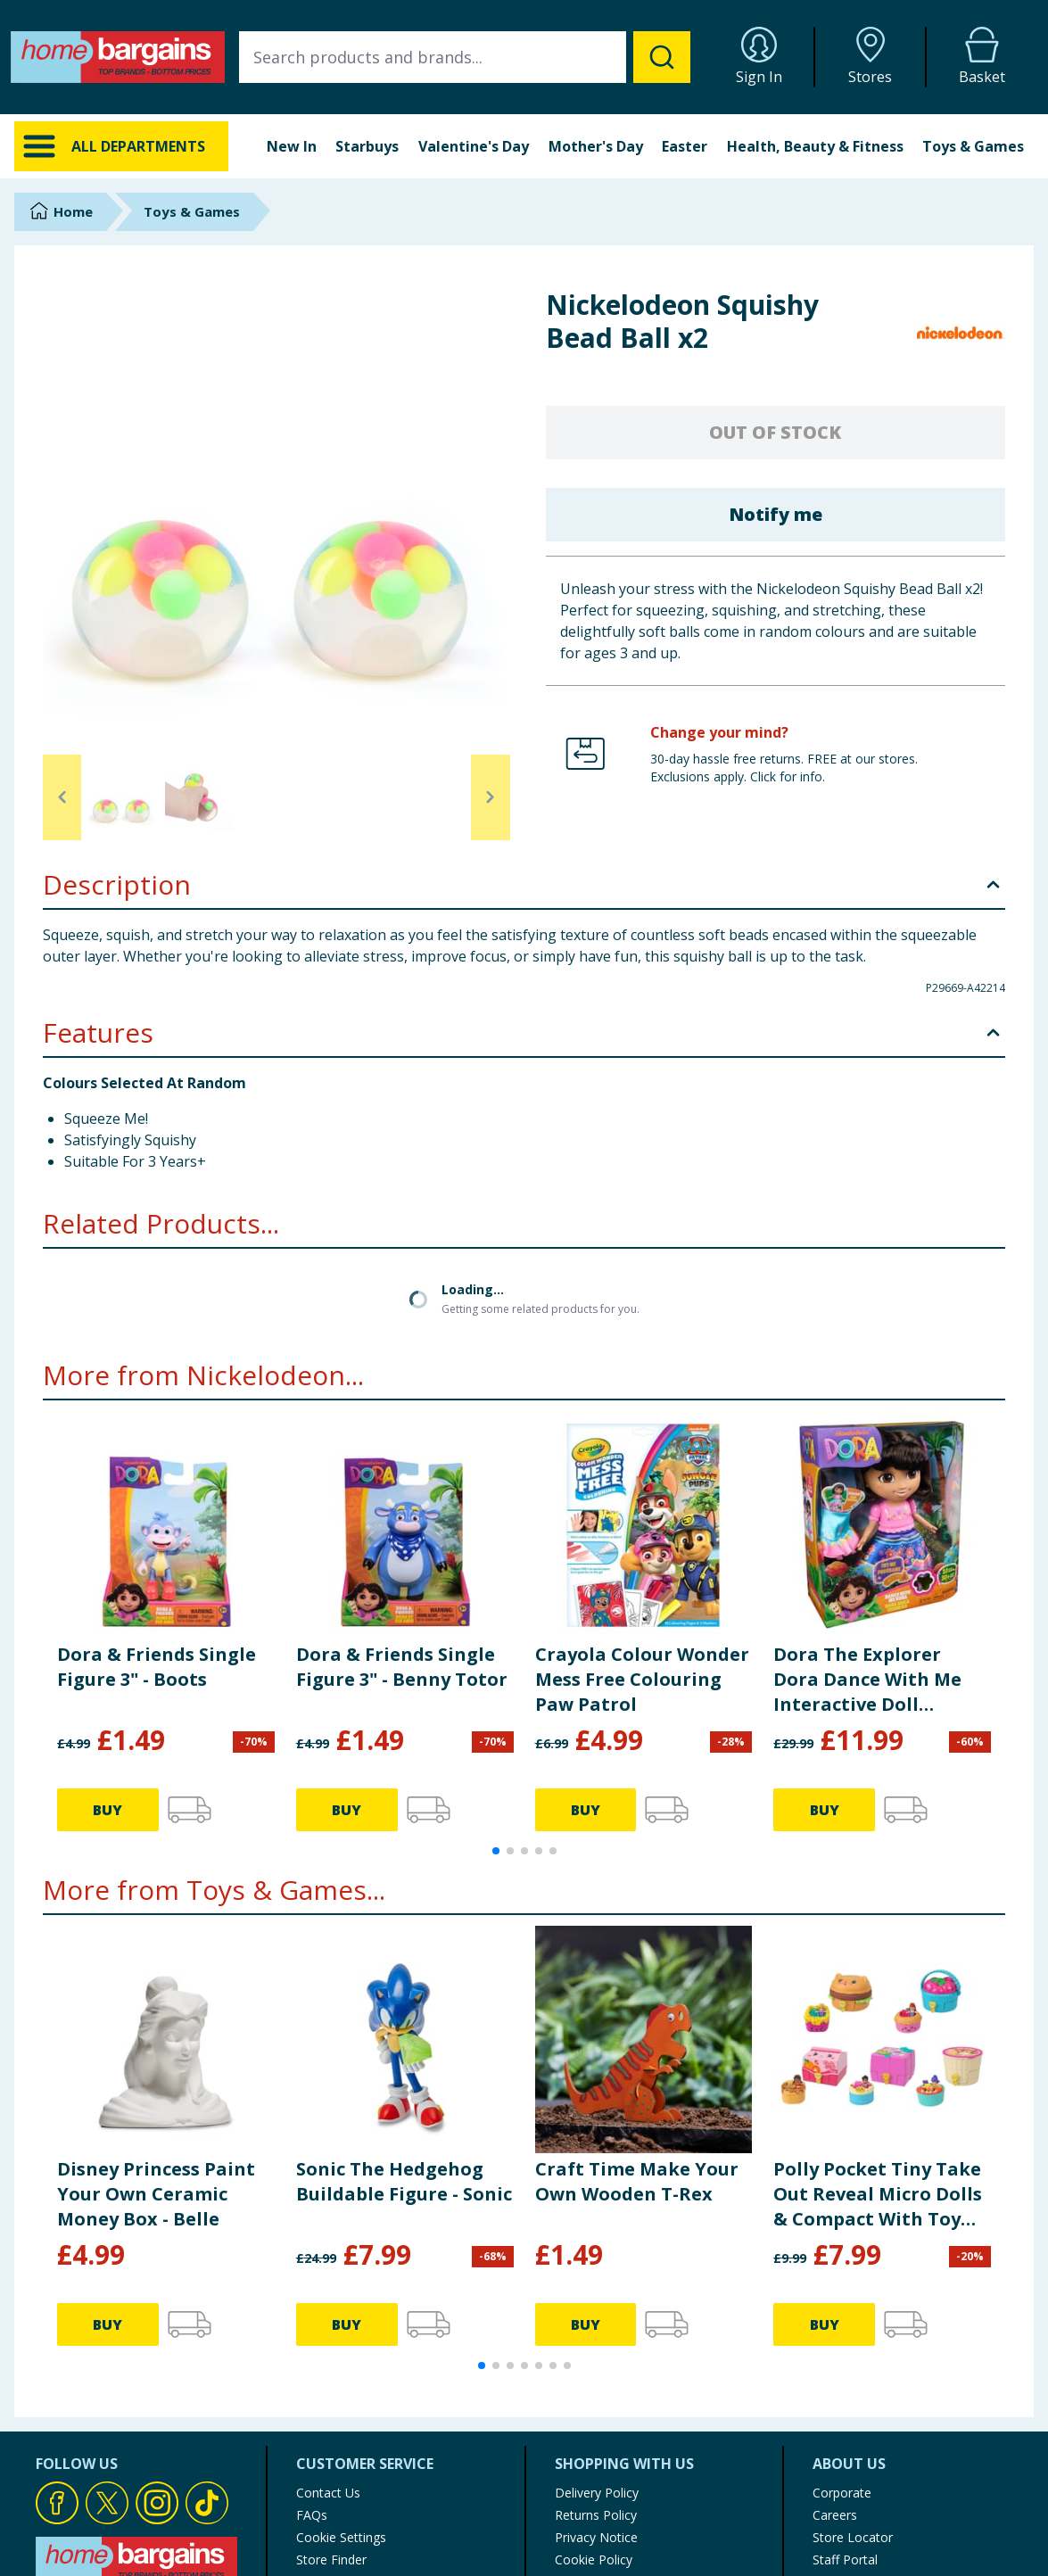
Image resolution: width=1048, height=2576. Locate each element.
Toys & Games (973, 146)
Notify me (775, 514)
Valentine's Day (473, 146)
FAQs (311, 2363)
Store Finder (331, 2407)
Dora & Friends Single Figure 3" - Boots (156, 1515)
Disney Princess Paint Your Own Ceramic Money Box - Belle (156, 2042)
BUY (107, 1658)
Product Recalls (340, 2430)
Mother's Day (596, 146)
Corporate (842, 2340)
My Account (589, 2474)
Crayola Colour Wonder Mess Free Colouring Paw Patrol (642, 1527)
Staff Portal (845, 2407)
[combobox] (464, 57)
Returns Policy (596, 2363)
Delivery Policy (597, 2340)
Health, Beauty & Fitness (815, 146)
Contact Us (328, 2340)
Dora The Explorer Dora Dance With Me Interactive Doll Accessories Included (867, 1527)
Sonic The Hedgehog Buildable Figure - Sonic (404, 2029)
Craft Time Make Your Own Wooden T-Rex (637, 2029)
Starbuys (367, 146)
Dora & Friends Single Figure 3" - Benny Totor (401, 1515)
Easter (684, 146)
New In (292, 146)
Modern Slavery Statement (632, 2452)
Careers (835, 2363)
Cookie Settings (341, 2385)
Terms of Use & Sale (615, 2430)
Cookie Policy (593, 2407)
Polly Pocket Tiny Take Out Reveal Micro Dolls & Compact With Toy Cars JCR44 (877, 2042)
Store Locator (853, 2385)
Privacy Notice (596, 2385)
